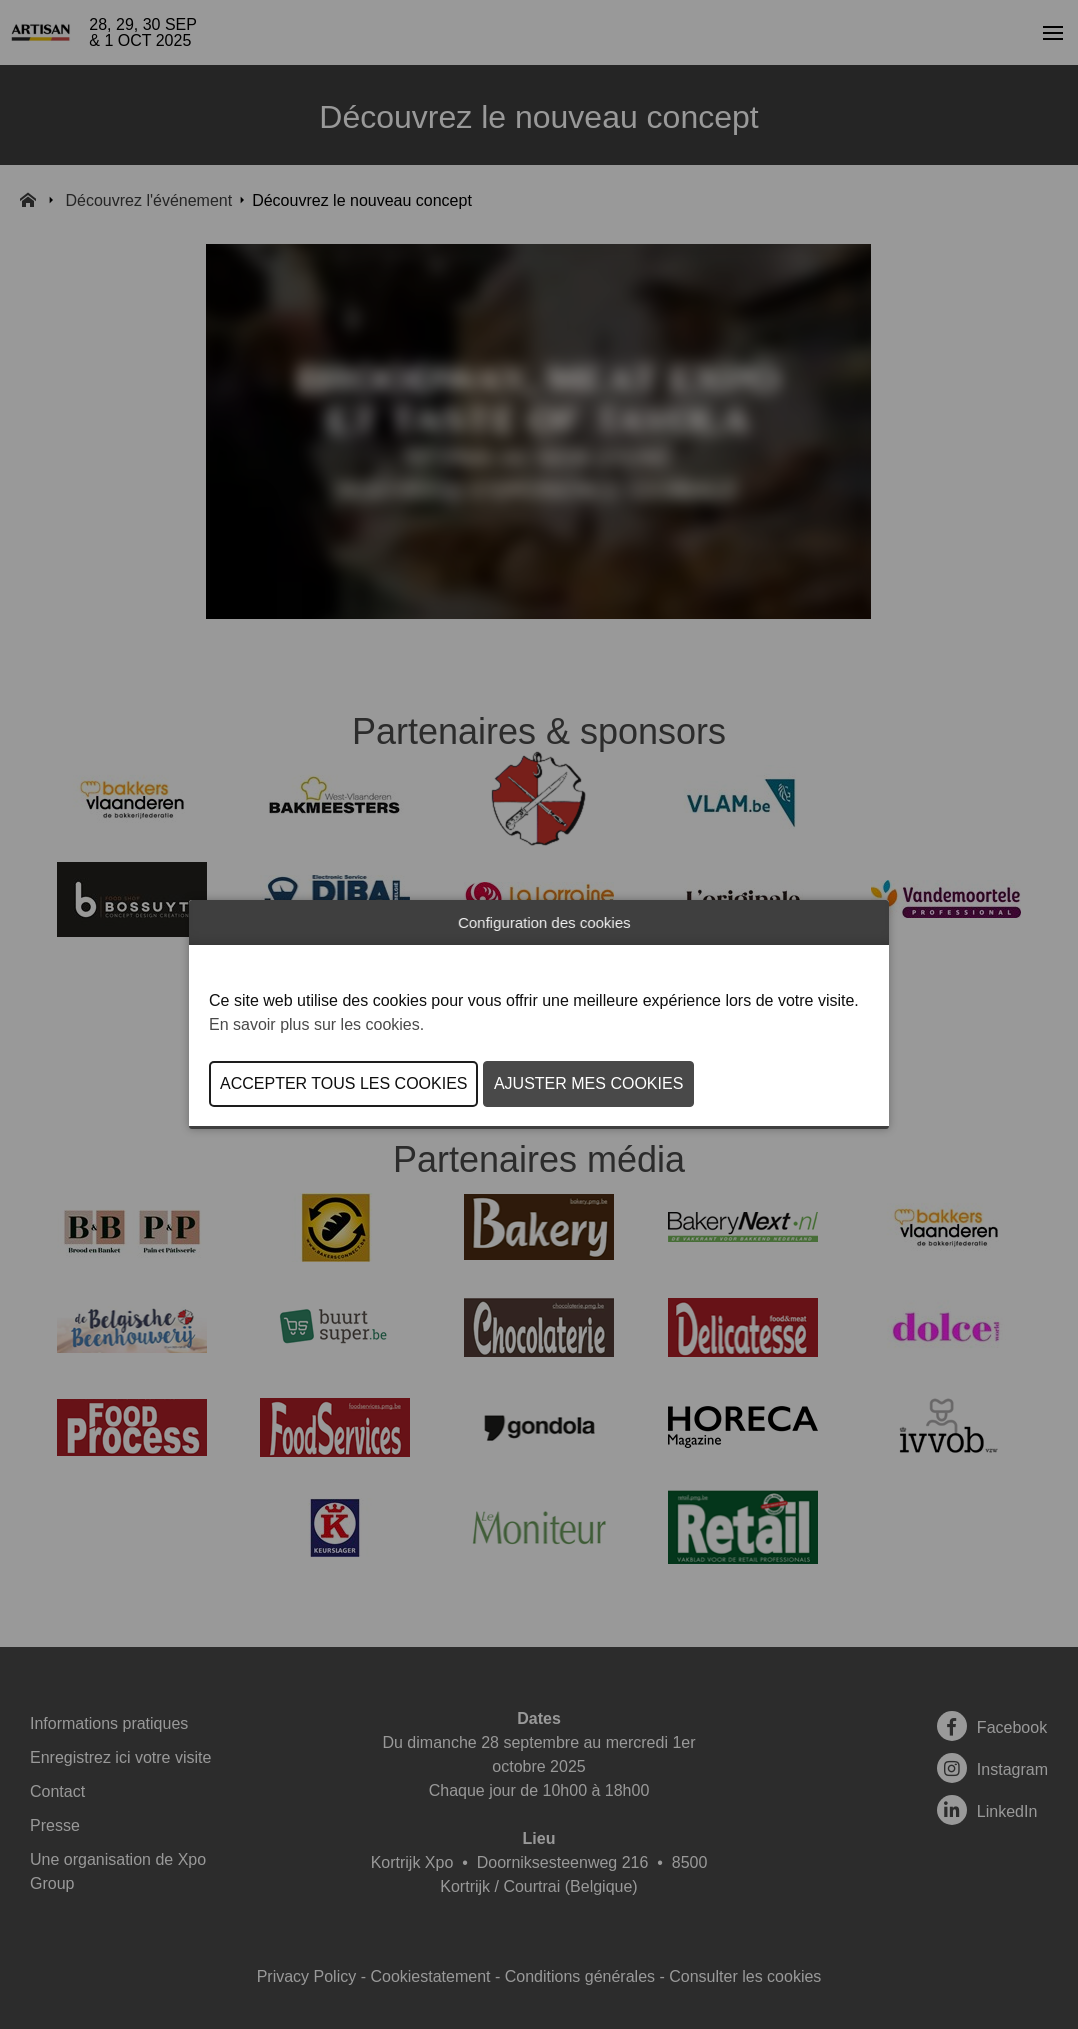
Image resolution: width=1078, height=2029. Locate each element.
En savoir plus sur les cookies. (316, 1024)
